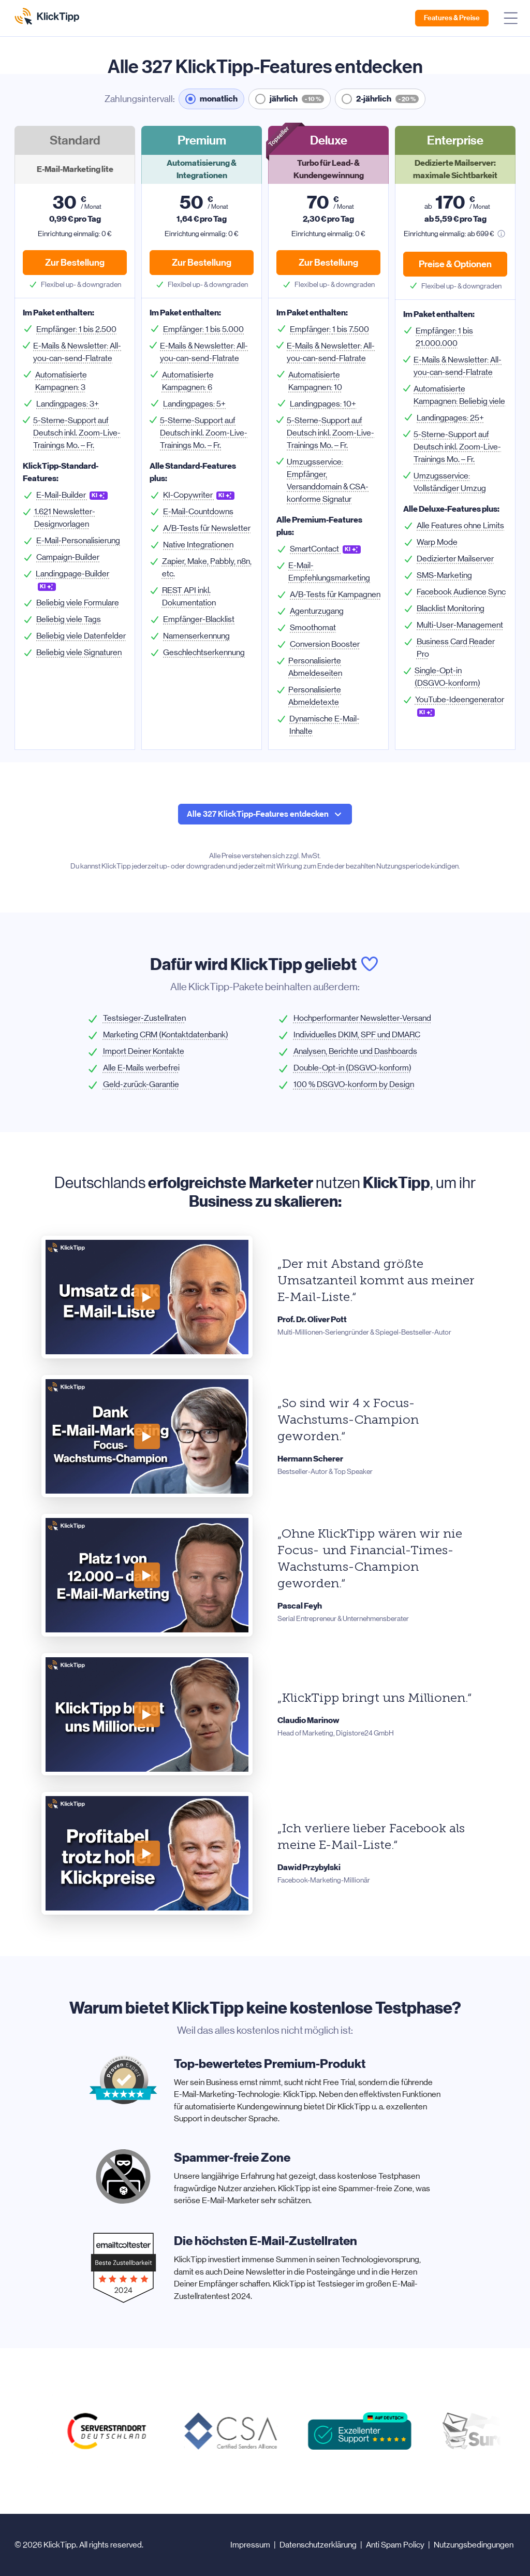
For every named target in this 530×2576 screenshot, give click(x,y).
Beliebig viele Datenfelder (81, 636)
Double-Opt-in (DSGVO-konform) (352, 1068)
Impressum (250, 2545)
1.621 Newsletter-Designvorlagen (64, 517)
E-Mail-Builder (72, 495)
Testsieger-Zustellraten (144, 1018)
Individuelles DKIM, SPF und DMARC (356, 1034)
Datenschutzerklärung (318, 2545)
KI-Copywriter (198, 495)
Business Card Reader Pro (456, 647)
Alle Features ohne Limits (460, 525)
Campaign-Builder (67, 557)
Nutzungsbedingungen (473, 2545)
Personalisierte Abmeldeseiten (315, 667)
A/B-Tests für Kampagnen (335, 594)
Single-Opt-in (447, 676)
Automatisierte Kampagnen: (61, 381)
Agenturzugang (317, 611)
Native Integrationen (198, 544)
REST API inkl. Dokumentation (189, 596)
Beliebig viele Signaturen (79, 652)
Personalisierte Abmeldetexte (314, 696)
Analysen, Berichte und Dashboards (355, 1051)
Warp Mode (437, 542)
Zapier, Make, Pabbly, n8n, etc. (207, 567)
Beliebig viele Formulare (77, 602)
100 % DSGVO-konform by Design (353, 1084)
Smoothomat (313, 627)
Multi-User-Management (460, 625)
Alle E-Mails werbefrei (141, 1068)
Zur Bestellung (75, 262)
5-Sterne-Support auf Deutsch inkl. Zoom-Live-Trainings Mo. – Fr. (77, 432)
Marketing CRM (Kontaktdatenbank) (165, 1034)
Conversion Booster (325, 644)
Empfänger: (76, 329)
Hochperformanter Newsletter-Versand (362, 1018)
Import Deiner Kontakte (143, 1051)
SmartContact (325, 549)
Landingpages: (67, 404)
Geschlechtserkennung (204, 652)
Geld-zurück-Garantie (141, 1084)
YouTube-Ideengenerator (459, 705)
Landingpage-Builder (72, 580)
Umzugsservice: (328, 480)
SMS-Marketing (444, 575)
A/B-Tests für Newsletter (207, 528)
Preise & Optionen (455, 264)
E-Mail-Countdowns (198, 511)
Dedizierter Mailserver (455, 558)
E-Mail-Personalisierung (78, 540)
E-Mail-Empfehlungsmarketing (329, 571)
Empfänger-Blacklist (198, 619)
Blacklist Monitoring (450, 608)
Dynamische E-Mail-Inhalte (324, 725)
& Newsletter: (77, 352)
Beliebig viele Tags (68, 619)
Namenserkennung (196, 636)
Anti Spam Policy (395, 2545)
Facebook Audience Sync (461, 592)
